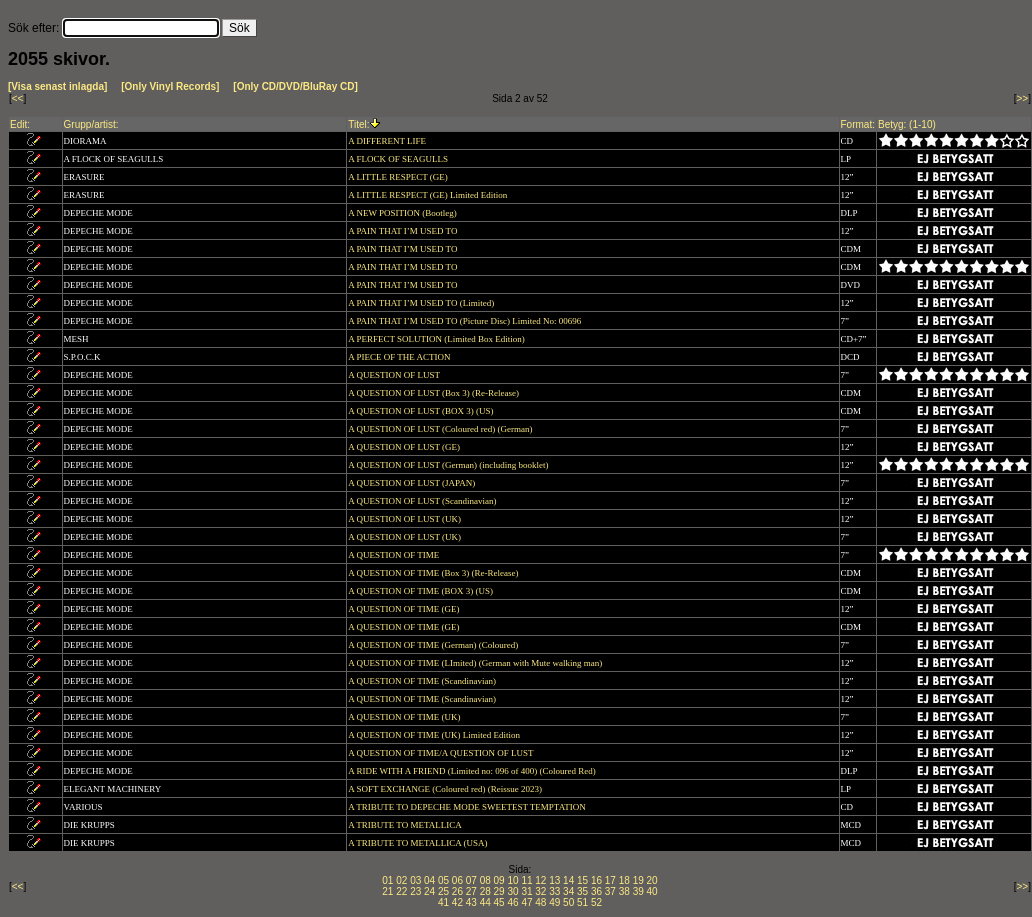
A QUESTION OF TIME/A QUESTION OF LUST (441, 753)
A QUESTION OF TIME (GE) (405, 609)
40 (652, 891)
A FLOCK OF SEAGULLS (399, 159)
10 (512, 880)
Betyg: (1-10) (907, 124)
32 (540, 891)
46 (512, 902)
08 (485, 880)
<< (18, 98)
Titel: (358, 124)
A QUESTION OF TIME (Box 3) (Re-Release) (434, 573)
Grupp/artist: (91, 124)
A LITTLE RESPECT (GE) (399, 177)
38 (624, 891)
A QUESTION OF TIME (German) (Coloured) (434, 645)
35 (582, 891)
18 (624, 880)
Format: (858, 124)
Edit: (20, 124)
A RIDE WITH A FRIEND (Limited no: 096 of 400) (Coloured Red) (473, 771)
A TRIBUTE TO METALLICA (405, 825)
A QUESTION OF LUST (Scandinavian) (423, 501)
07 (471, 880)
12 (540, 880)
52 (596, 902)
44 (485, 902)
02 (401, 880)
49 (554, 902)
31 (526, 891)
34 (568, 891)
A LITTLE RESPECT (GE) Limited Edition (428, 195)
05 (443, 880)
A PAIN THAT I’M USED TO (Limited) (422, 303)
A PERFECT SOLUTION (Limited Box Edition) (437, 339)
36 (596, 891)
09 (499, 880)
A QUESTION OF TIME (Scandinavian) (423, 681)
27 (471, 891)
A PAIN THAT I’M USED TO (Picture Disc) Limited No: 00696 (465, 321)
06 (457, 880)
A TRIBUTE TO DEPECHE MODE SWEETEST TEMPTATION (468, 807)
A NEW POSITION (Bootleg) (403, 213)
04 (429, 880)
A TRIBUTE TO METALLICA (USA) (419, 843)
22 (401, 891)
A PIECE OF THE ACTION (400, 357)
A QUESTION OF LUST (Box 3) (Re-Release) (434, 393)
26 (457, 891)
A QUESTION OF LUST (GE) (405, 447)
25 (443, 891)
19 (638, 880)
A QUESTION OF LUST (395, 375)
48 (540, 902)
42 (457, 902)
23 (415, 891)
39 (638, 891)
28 (485, 891)
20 (652, 880)
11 (526, 880)
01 (387, 880)
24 (429, 891)
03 (415, 880)
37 (610, 891)
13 (554, 880)
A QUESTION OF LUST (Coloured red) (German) (441, 429)
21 (387, 891)
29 (499, 891)
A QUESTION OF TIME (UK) (405, 717)
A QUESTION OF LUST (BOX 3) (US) (422, 411)
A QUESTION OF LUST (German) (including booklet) (449, 465)
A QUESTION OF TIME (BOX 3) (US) (421, 591)
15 (582, 880)
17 (610, 880)
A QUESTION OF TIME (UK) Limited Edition (435, 735)
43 (471, 902)
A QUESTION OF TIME (394, 555)
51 (582, 902)
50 (568, 902)
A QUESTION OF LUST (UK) (405, 519)
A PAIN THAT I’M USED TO (404, 231)
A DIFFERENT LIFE (388, 141)
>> (1023, 98)
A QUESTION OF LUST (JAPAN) (412, 483)
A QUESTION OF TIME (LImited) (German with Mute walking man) (476, 663)
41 (443, 902)
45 (499, 902)
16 (596, 880)
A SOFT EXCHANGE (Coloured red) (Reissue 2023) (446, 789)
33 (554, 891)
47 (526, 902)
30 (512, 891)
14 (568, 880)
